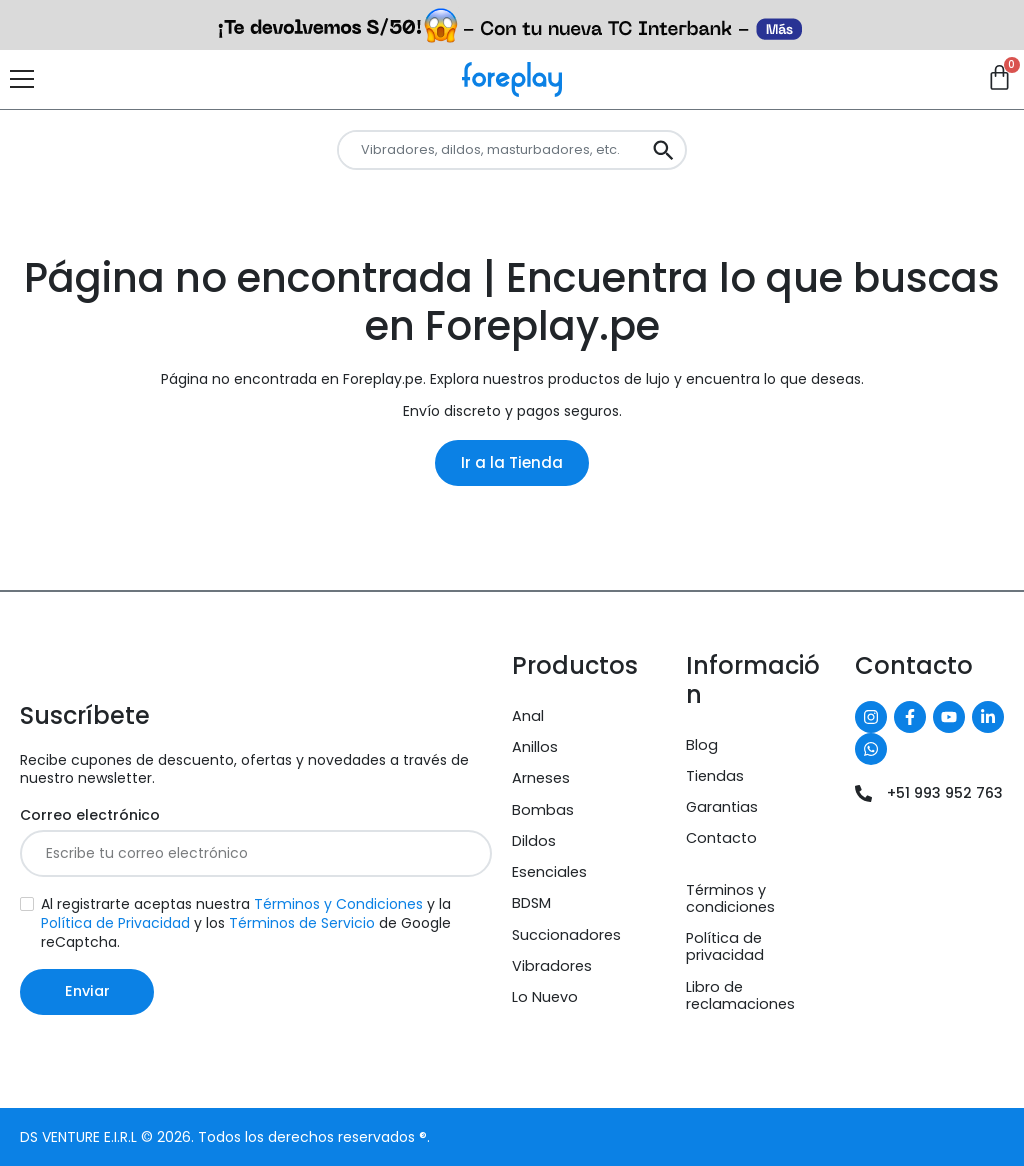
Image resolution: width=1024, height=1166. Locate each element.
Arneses (541, 778)
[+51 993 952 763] (863, 793)
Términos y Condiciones (338, 904)
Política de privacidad (725, 946)
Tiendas (715, 776)
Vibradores (552, 966)
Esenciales (549, 872)
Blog (702, 745)
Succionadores (566, 935)
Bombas (543, 810)
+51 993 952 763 (945, 793)
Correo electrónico (90, 815)
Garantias (722, 807)
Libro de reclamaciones (740, 995)
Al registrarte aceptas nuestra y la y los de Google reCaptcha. (246, 923)
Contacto (721, 838)
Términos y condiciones (730, 898)
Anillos (535, 747)
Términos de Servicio (302, 923)
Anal (528, 716)
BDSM (531, 903)
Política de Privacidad (115, 923)
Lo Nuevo (545, 997)
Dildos (534, 841)
